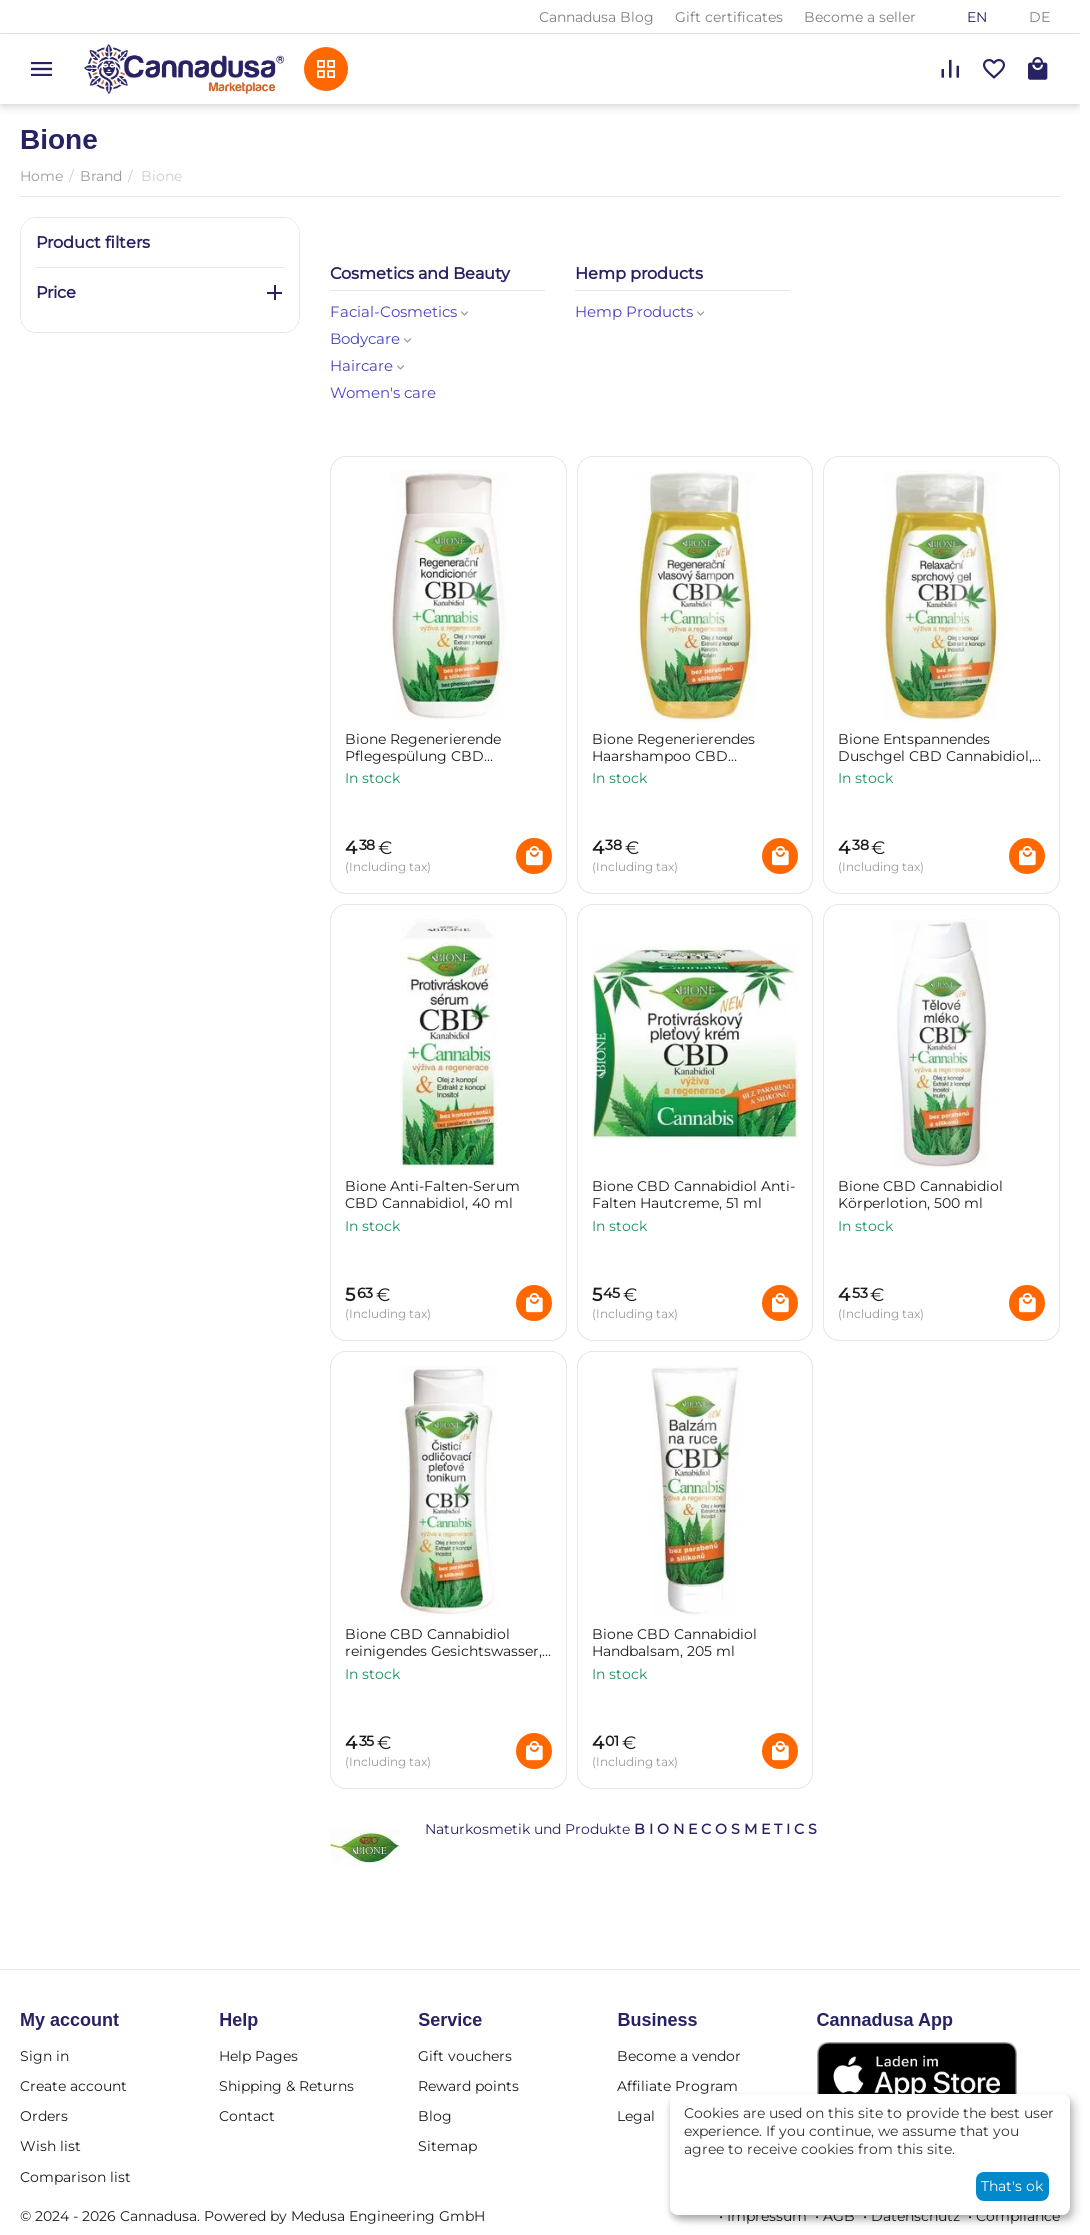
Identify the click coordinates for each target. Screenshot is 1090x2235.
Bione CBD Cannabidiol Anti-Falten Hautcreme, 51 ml (693, 1195)
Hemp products (639, 273)
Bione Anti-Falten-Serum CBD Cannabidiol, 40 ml (432, 1195)
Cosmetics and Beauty (420, 273)
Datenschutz (915, 2216)
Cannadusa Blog (596, 17)
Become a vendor (679, 2056)
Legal (636, 2116)
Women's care (383, 392)
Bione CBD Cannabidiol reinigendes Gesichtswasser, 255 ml (443, 1643)
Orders (44, 2116)
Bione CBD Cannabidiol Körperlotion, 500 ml (920, 1195)
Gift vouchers (465, 2056)
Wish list (50, 2146)
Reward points (468, 2086)
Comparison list (75, 2177)
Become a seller (860, 17)
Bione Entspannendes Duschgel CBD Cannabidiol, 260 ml (935, 748)
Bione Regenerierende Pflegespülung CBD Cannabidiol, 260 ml (423, 748)
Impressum (767, 2216)
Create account (73, 2086)
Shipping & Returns (286, 2086)
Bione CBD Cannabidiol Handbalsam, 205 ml (674, 1643)
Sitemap (447, 2146)
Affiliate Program (677, 2086)
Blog (435, 2116)
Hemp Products (641, 311)
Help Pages (258, 2056)
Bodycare (372, 338)
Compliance (1018, 2216)
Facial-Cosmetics (401, 311)
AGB (839, 2216)
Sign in (44, 2056)
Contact (247, 2116)
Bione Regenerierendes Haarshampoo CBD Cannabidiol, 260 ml (673, 748)
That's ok (1012, 2186)
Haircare (369, 365)
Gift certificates (729, 17)
